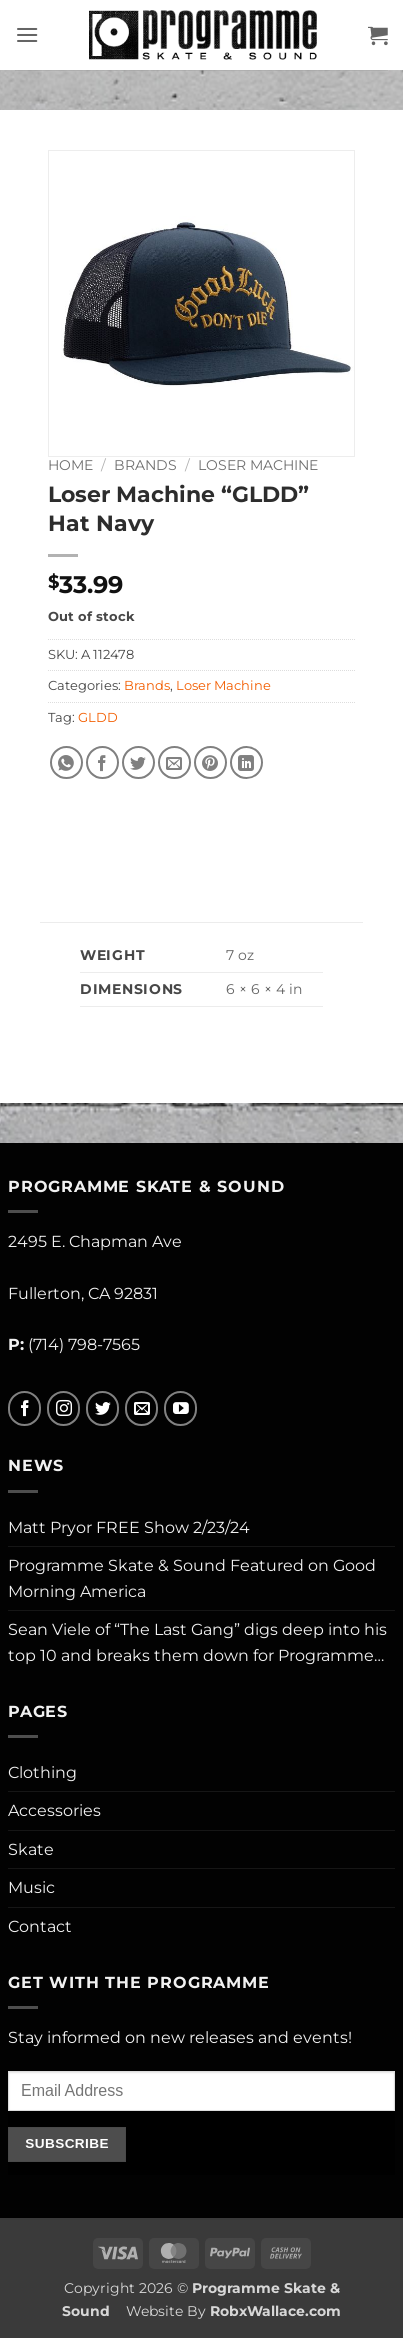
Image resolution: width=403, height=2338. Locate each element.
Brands (145, 465)
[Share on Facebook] (102, 762)
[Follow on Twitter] (102, 1408)
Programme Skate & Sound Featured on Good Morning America (192, 1578)
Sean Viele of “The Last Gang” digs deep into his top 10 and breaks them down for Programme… (197, 1642)
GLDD (98, 717)
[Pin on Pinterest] (210, 762)
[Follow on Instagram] (63, 1408)
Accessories (54, 1810)
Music (31, 1887)
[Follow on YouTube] (180, 1408)
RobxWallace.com (275, 2311)
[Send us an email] (141, 1408)
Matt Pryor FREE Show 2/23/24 (129, 1527)
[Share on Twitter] (138, 762)
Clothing (42, 1772)
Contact (40, 1926)
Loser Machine (258, 465)
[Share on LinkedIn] (246, 762)
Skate (31, 1849)
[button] (27, 34)
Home (70, 465)
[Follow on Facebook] (24, 1408)
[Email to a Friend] (174, 762)
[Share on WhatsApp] (66, 762)
